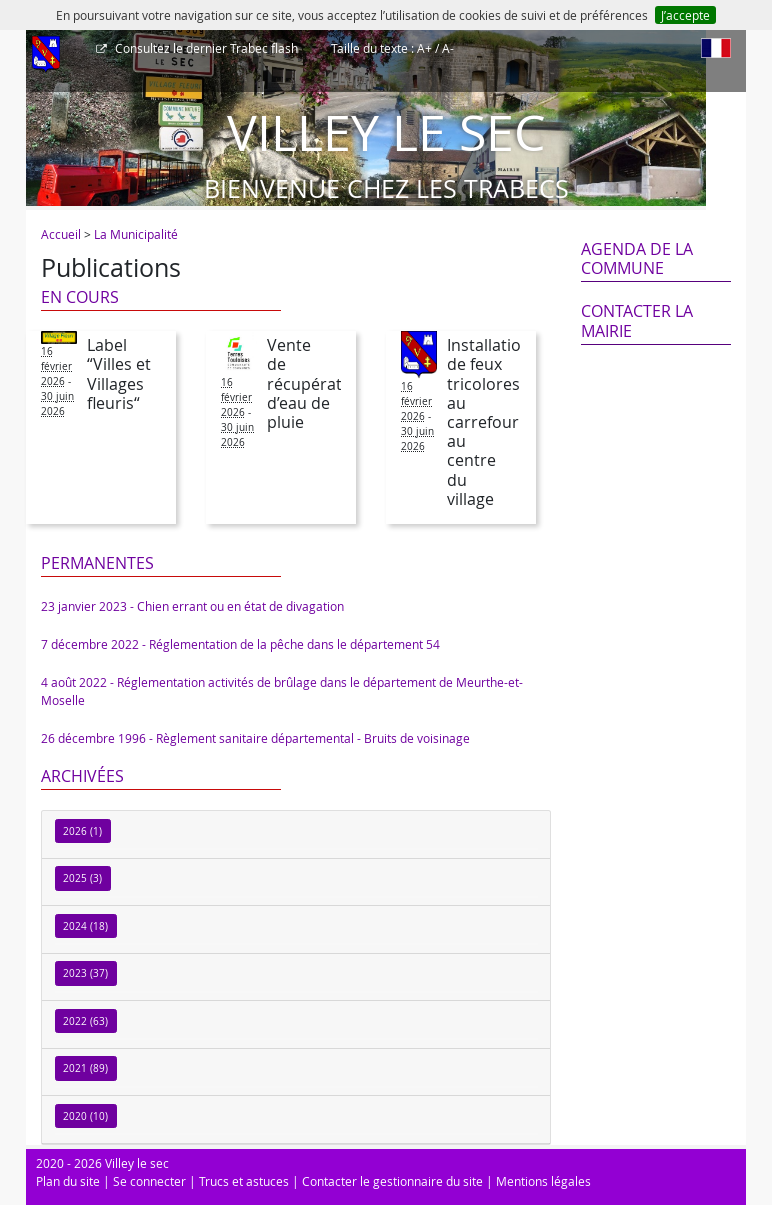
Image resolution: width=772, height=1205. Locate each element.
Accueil (61, 234)
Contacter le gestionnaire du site (392, 1181)
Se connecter (149, 1181)
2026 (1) (82, 831)
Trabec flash (205, 48)
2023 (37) (85, 973)
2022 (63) (85, 1021)
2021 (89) (85, 1068)
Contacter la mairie (637, 320)
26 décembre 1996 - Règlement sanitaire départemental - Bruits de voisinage (255, 738)
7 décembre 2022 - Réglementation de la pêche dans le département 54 (240, 644)
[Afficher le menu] (46, 55)
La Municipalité (136, 234)
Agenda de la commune (637, 258)
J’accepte (685, 15)
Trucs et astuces (244, 1181)
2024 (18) (85, 926)
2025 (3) (82, 878)
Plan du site (68, 1181)
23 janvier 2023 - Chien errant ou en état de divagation (192, 606)
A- (448, 48)
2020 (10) (85, 1116)
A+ (424, 48)
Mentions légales (543, 1181)
